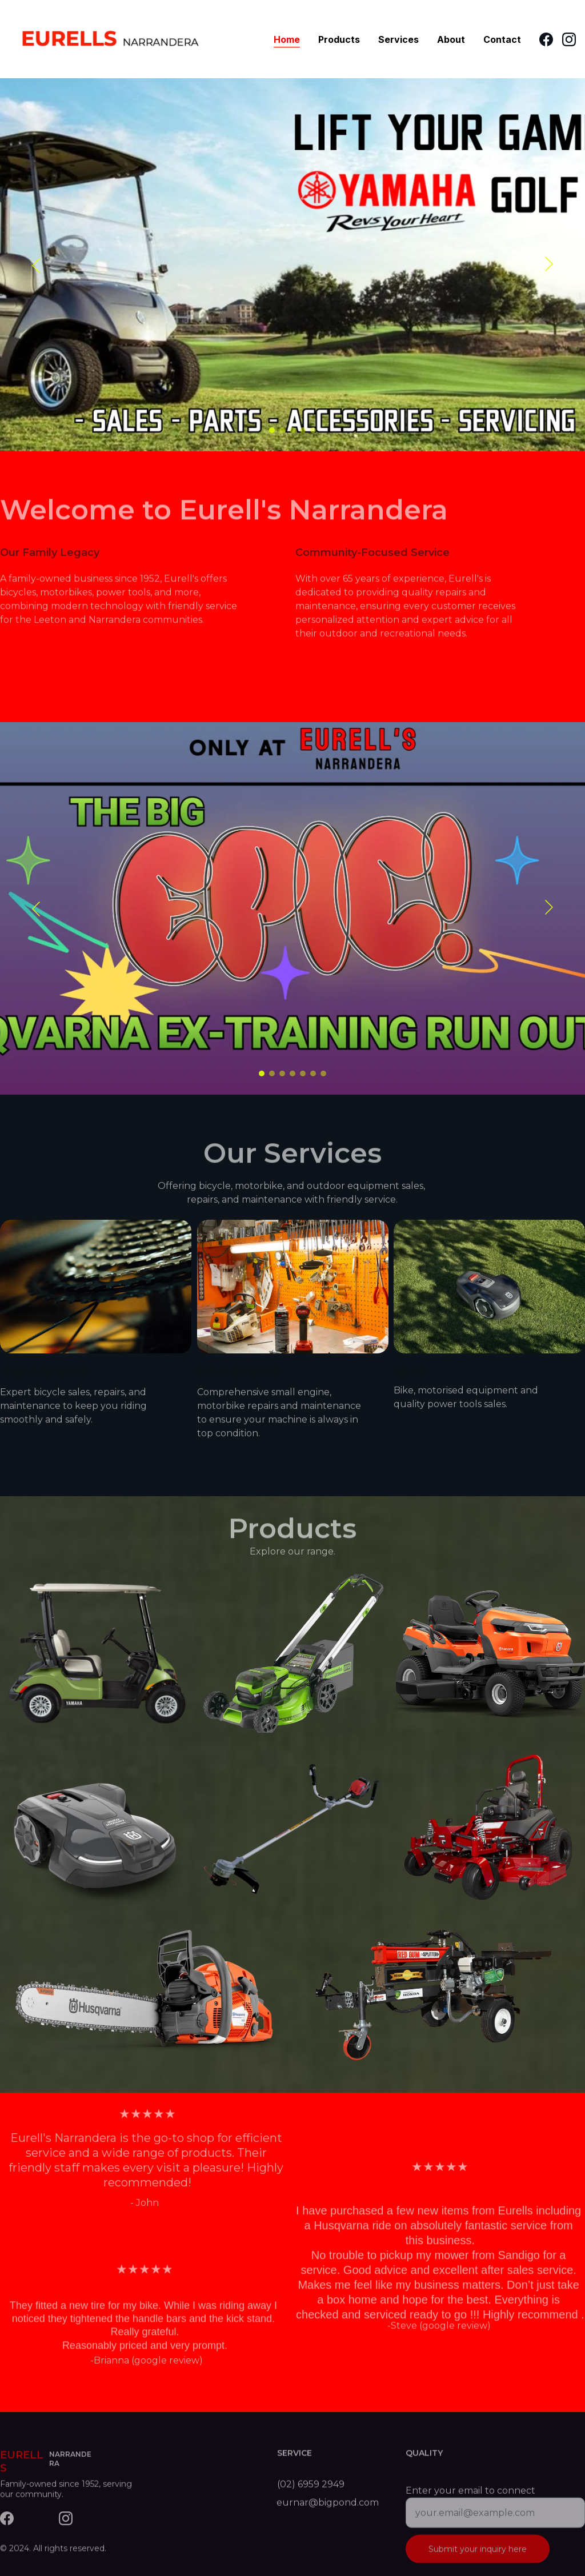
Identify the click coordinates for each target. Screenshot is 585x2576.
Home (287, 39)
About (451, 39)
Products (339, 39)
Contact (502, 39)
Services (398, 39)
